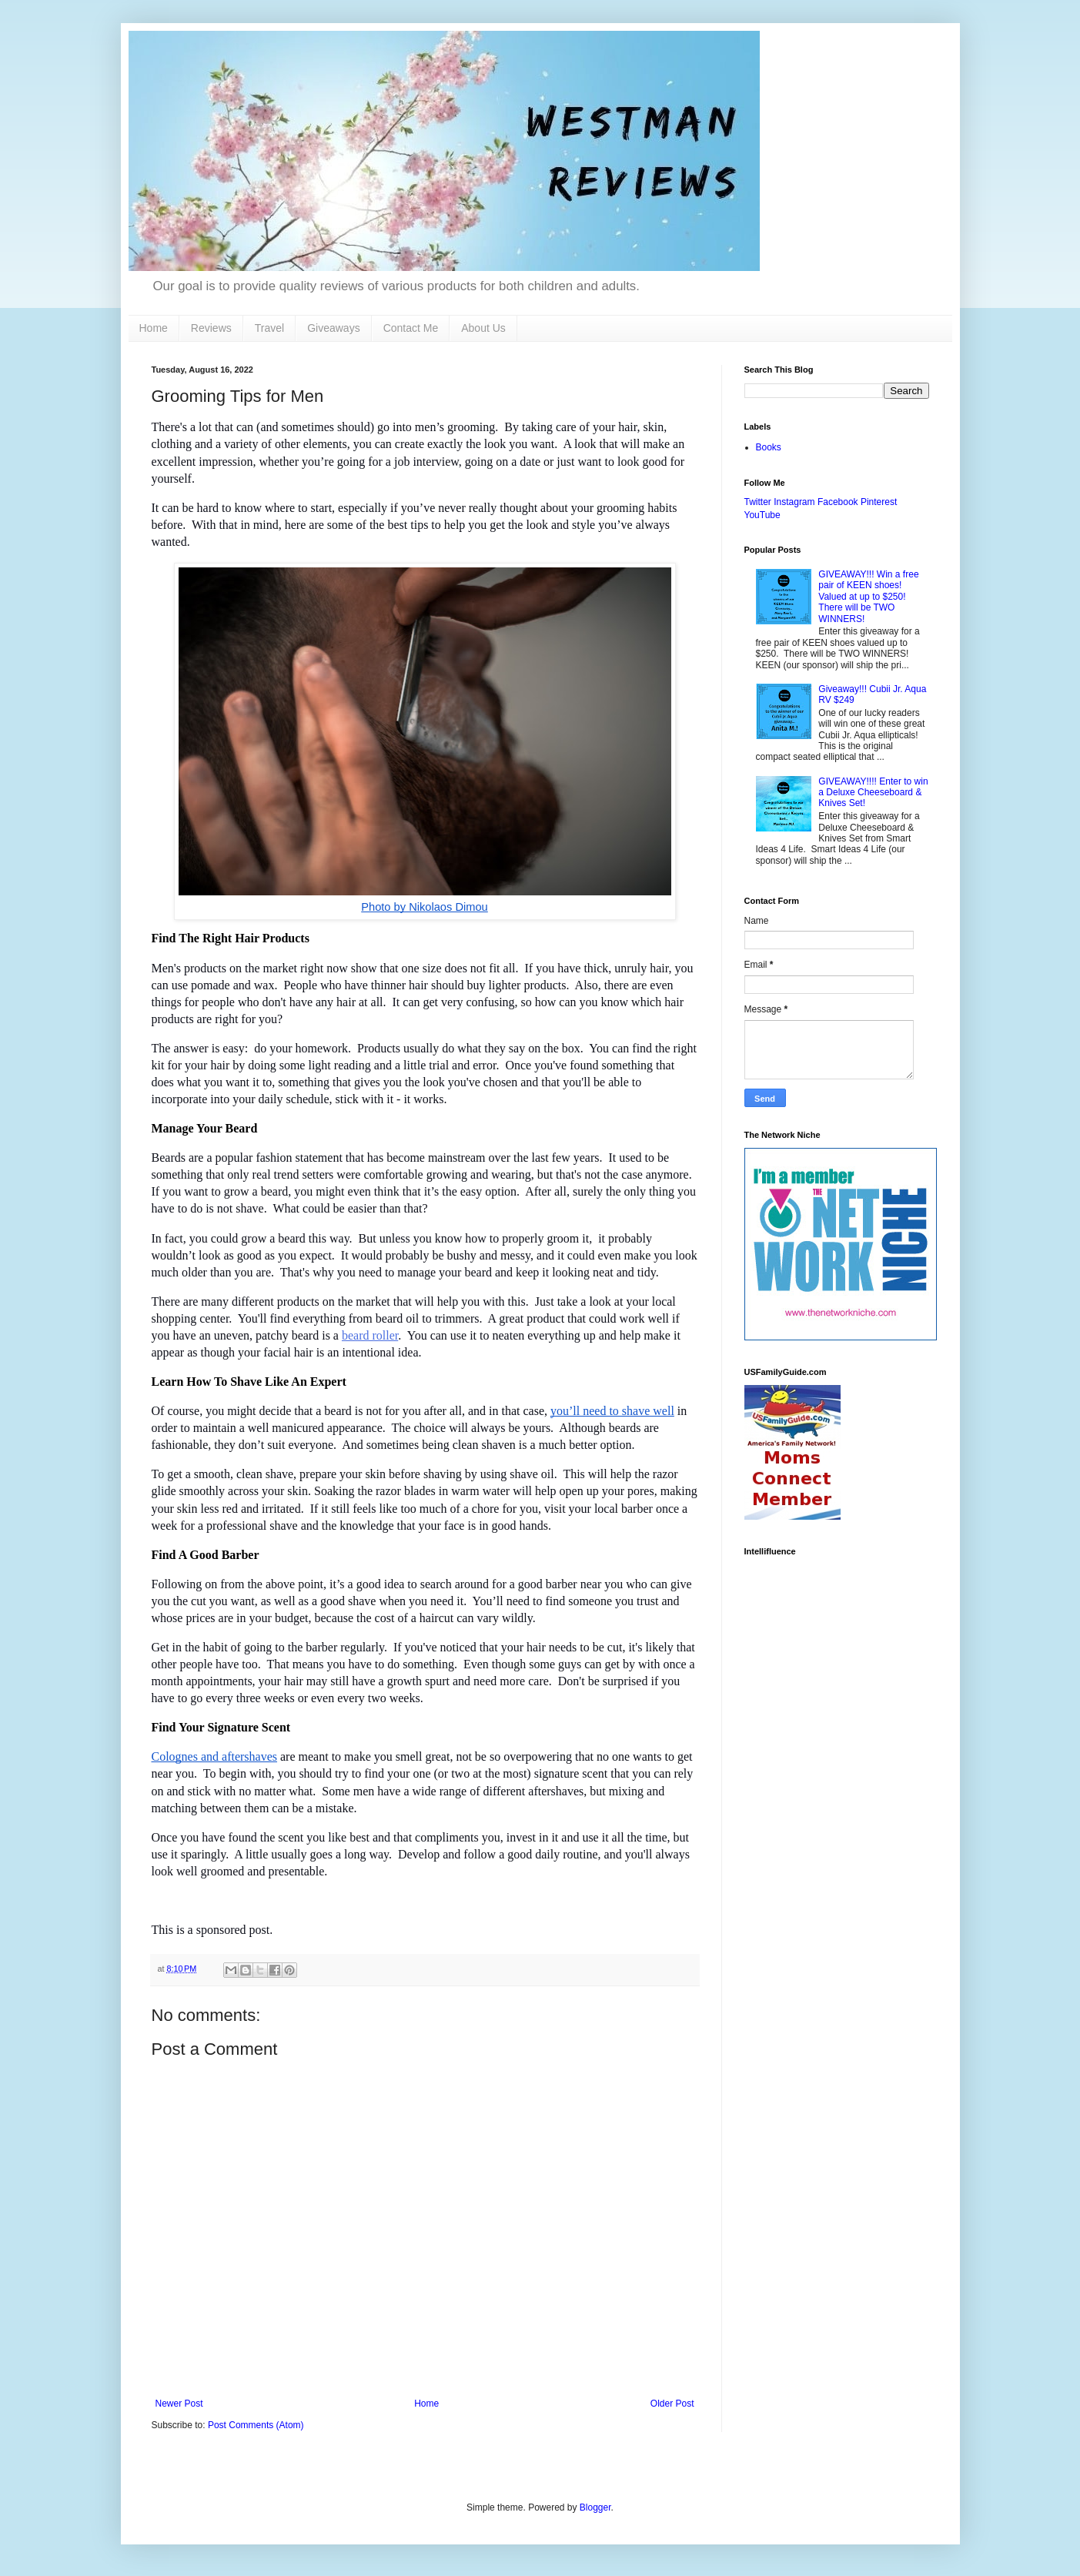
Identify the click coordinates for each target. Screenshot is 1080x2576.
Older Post (672, 2403)
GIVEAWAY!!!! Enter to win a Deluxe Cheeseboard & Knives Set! (873, 792)
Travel (269, 328)
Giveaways (333, 328)
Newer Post (179, 2403)
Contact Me (411, 328)
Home (153, 328)
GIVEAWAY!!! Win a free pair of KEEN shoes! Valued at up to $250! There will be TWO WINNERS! (868, 596)
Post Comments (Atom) (256, 2425)
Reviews (211, 328)
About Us (483, 328)
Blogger (595, 2507)
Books (768, 447)
